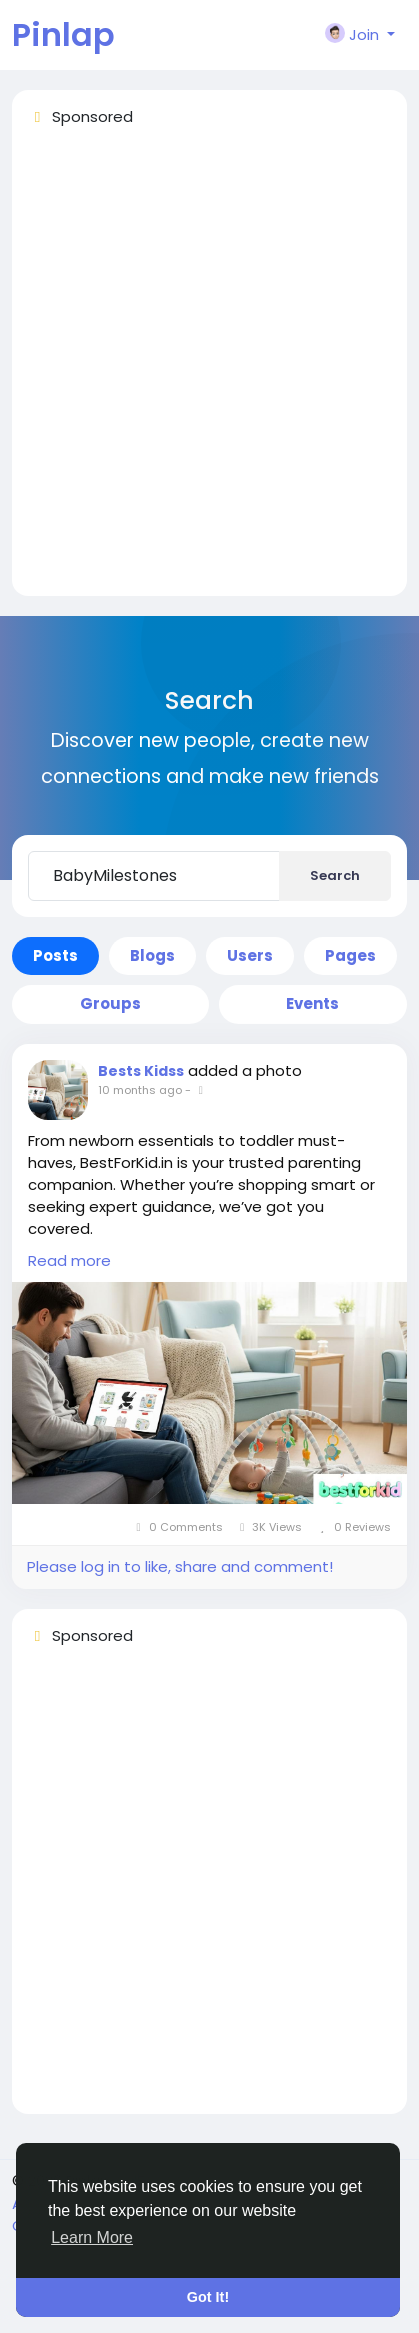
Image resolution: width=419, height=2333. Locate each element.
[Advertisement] (209, 370)
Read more (69, 1260)
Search (335, 875)
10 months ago (140, 1090)
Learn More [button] (92, 2237)
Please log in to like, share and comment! (180, 1566)
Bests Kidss (141, 1071)
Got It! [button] (208, 2297)
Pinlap (63, 34)
